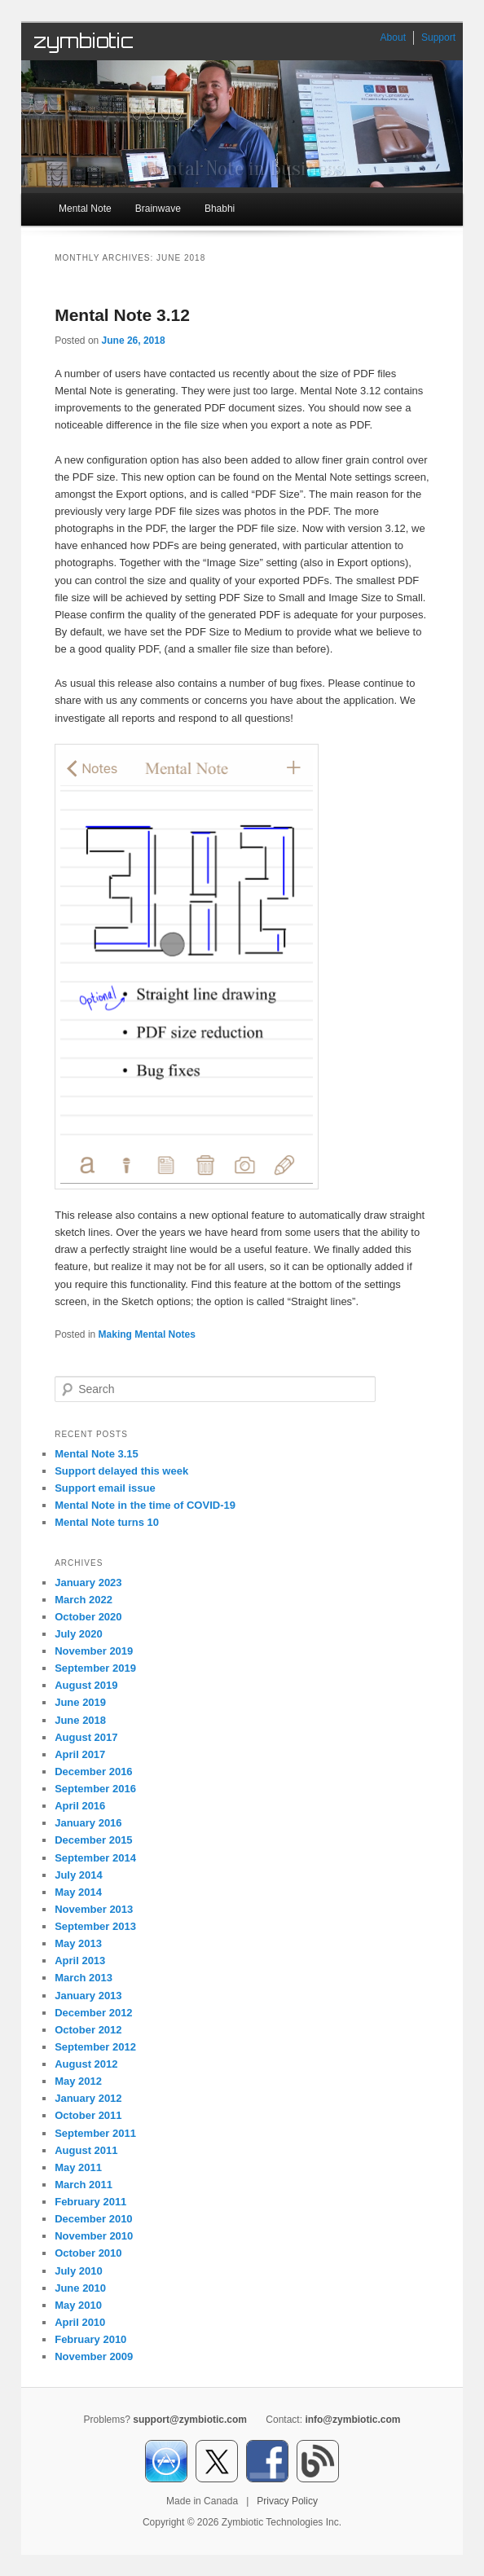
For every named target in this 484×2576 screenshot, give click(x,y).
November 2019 (94, 1651)
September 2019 (95, 1668)
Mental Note (85, 208)
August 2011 (86, 2150)
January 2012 (88, 2098)
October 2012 (88, 2030)
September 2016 (95, 1789)
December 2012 (93, 2013)
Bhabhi (220, 208)
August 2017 (86, 1737)
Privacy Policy (287, 2501)
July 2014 (79, 1875)
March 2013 (83, 1978)
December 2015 (93, 1840)
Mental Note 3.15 (97, 1454)
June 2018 (80, 1720)
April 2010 (80, 2322)
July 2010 (79, 2271)
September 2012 (95, 2047)
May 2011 (78, 2167)
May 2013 (78, 1943)
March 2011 (83, 2184)
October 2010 (88, 2253)
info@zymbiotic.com (352, 2419)
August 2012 (86, 2064)
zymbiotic (83, 41)
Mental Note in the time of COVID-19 (145, 1505)
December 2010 (93, 2219)
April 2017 (80, 1754)
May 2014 (78, 1892)
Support (438, 37)
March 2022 (83, 1600)
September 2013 (95, 1926)
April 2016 (80, 1806)
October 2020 (88, 1617)
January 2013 (88, 1995)
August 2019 (86, 1685)
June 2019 (80, 1702)
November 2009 (94, 2356)
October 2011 (88, 2115)
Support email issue (105, 1488)
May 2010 (78, 2305)
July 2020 (79, 1634)
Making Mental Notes (147, 1334)
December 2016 (93, 1771)
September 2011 (95, 2133)
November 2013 (94, 1909)
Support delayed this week (121, 1471)
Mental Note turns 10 (107, 1522)
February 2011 (90, 2202)
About (393, 37)
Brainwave (158, 208)
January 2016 (88, 1823)
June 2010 (80, 2288)
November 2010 (94, 2236)
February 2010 (90, 2339)
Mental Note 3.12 (122, 315)
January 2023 (88, 1582)
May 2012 (78, 2081)
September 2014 (95, 1858)
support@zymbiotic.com (190, 2419)
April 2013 (80, 1960)
